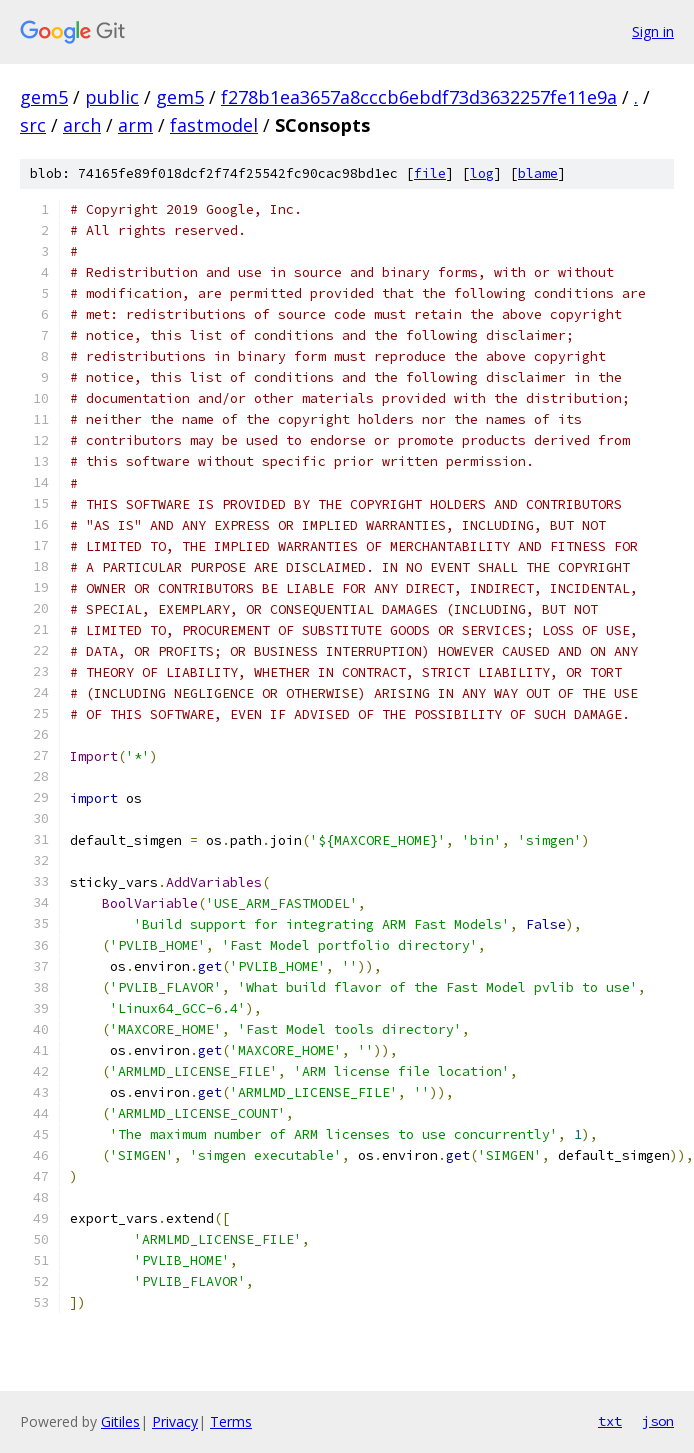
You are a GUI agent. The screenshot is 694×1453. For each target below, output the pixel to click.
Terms (231, 1421)
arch (82, 125)
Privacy (175, 1421)
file (430, 173)
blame (538, 173)
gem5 (44, 97)
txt (610, 1421)
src (33, 125)
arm (135, 125)
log (482, 173)
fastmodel (214, 125)
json (658, 1421)
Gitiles (120, 1421)
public (112, 97)
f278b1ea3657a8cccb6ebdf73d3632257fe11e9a (419, 97)
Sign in (653, 31)
